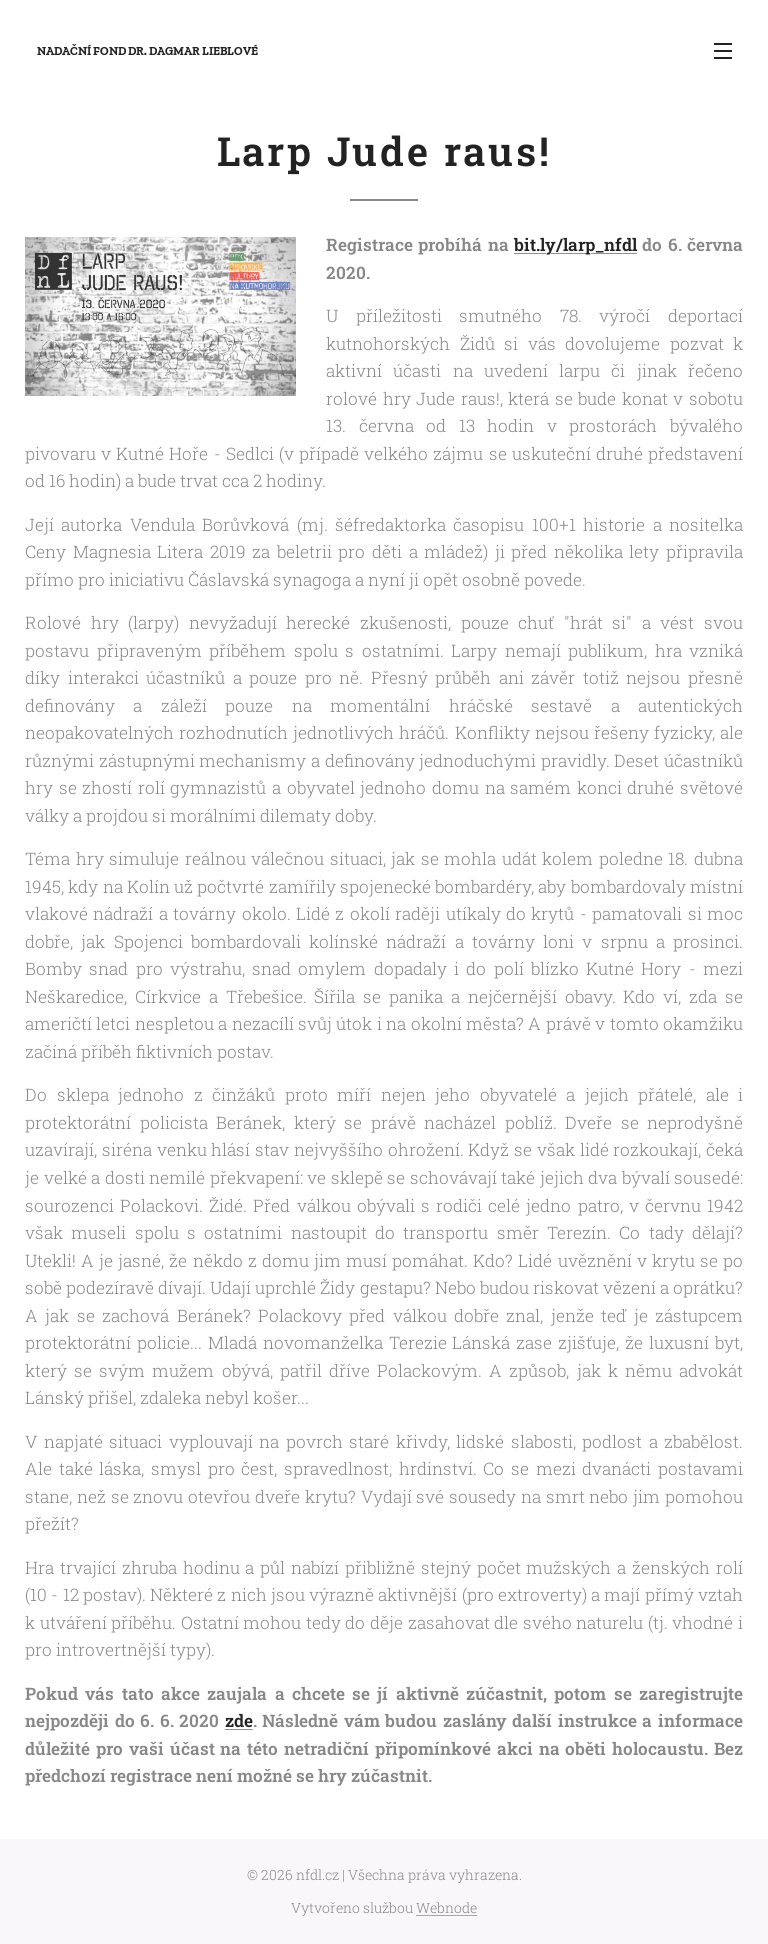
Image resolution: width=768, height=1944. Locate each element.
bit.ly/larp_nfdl (575, 244)
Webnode (446, 1907)
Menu (723, 51)
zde (239, 1720)
